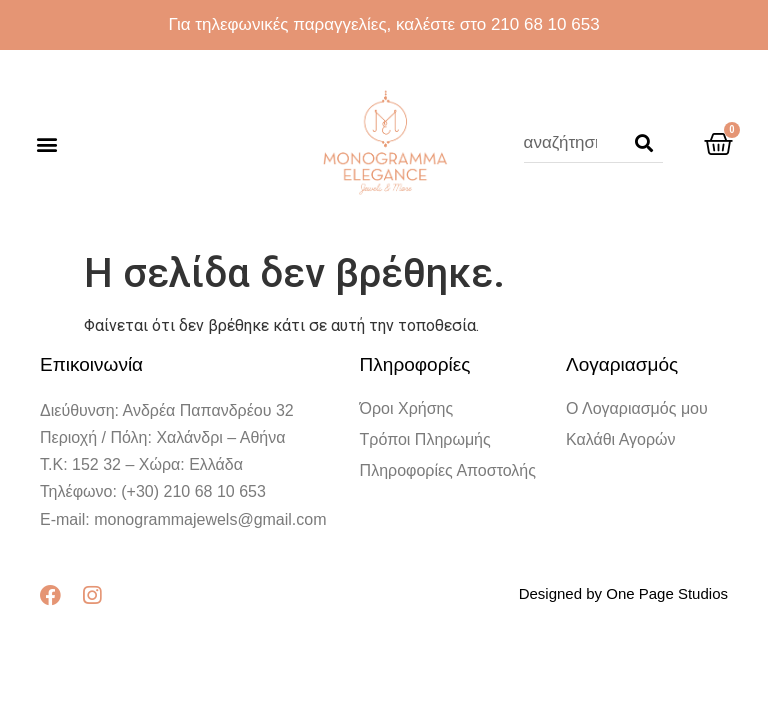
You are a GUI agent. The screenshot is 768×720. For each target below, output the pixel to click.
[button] (46, 143)
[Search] (644, 143)
